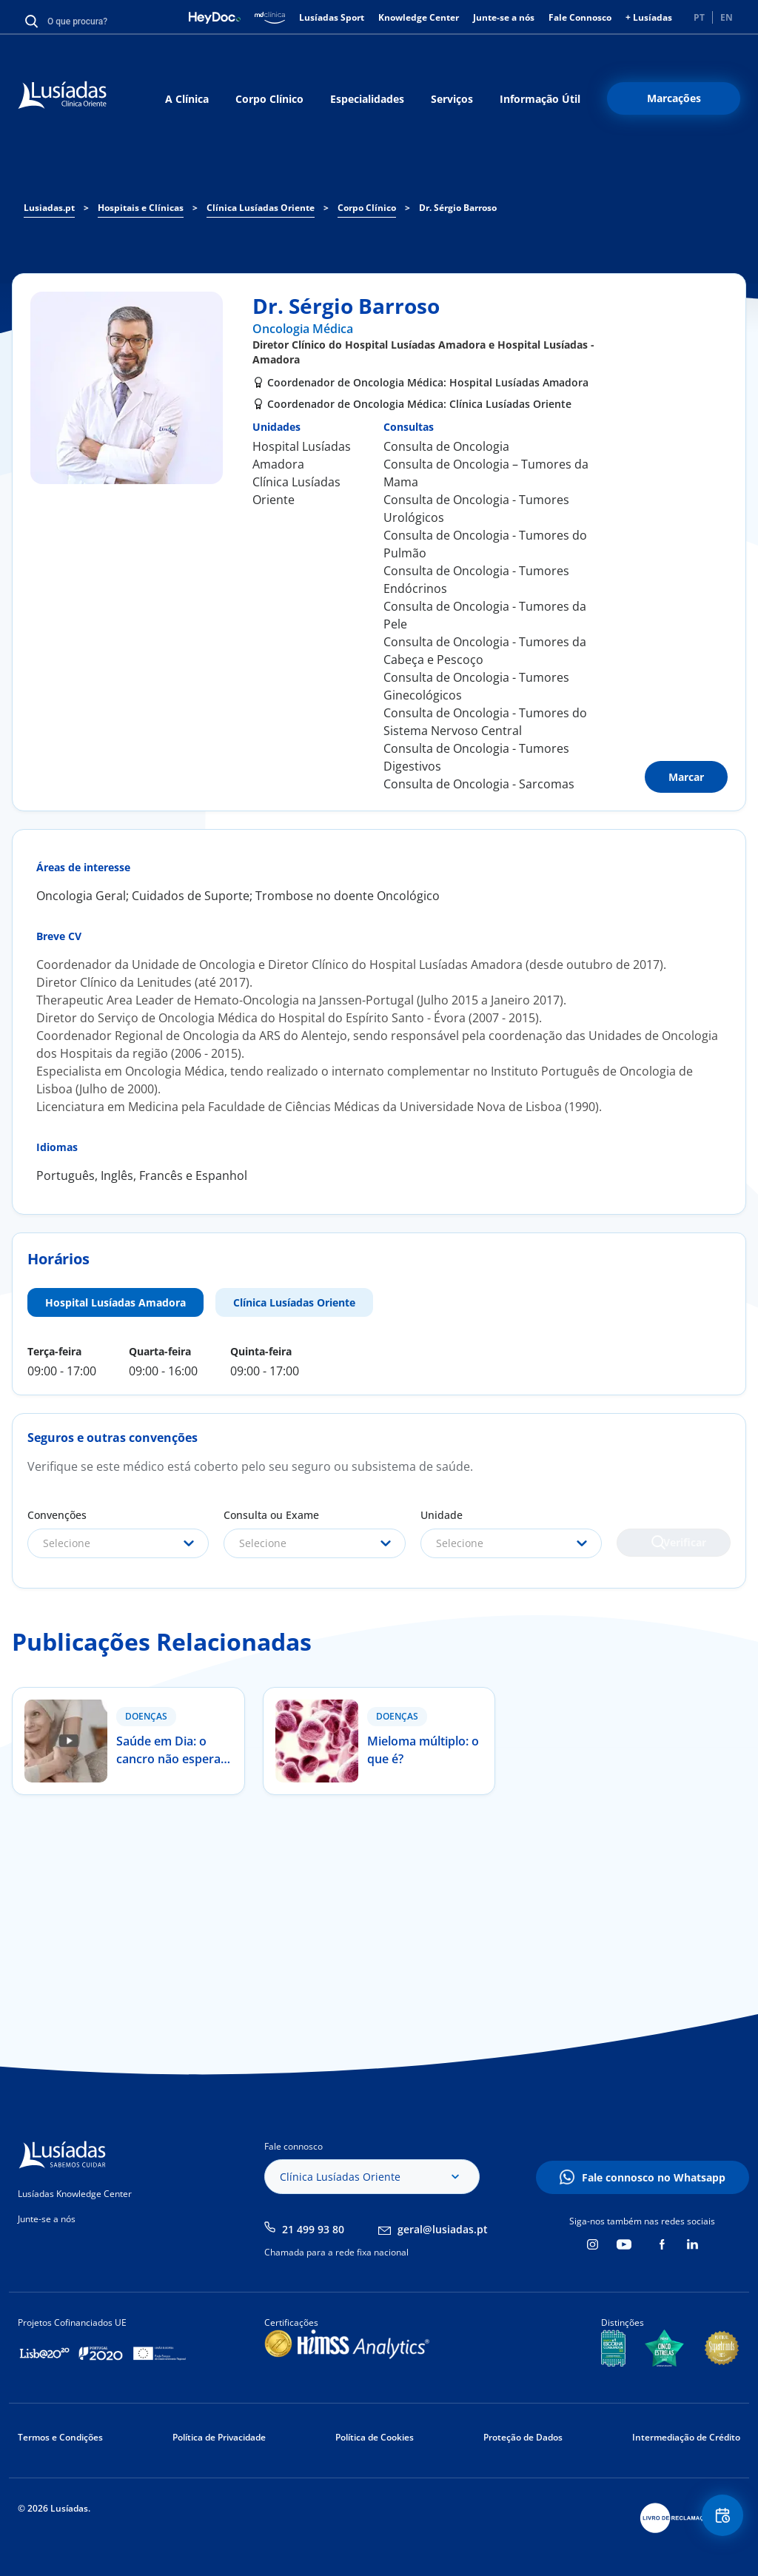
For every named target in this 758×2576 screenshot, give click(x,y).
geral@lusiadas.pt (443, 2229)
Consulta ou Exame (271, 1515)
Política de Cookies (374, 2437)
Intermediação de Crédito (686, 2437)
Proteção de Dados (523, 2437)
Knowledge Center (418, 17)
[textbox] (118, 1543)
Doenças (146, 1716)
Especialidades (367, 99)
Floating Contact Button (717, 2521)
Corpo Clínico (269, 99)
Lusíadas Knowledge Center (75, 2193)
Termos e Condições (60, 2437)
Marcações (674, 98)
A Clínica (187, 99)
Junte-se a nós (503, 17)
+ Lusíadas (648, 17)
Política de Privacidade (219, 2437)
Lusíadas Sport (331, 17)
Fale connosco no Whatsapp (653, 2177)
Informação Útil (540, 99)
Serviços (452, 99)
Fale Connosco (580, 17)
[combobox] (118, 1543)
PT (699, 17)
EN (726, 17)
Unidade (441, 1515)
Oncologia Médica (302, 329)
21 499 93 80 (313, 2229)
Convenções (57, 1515)
